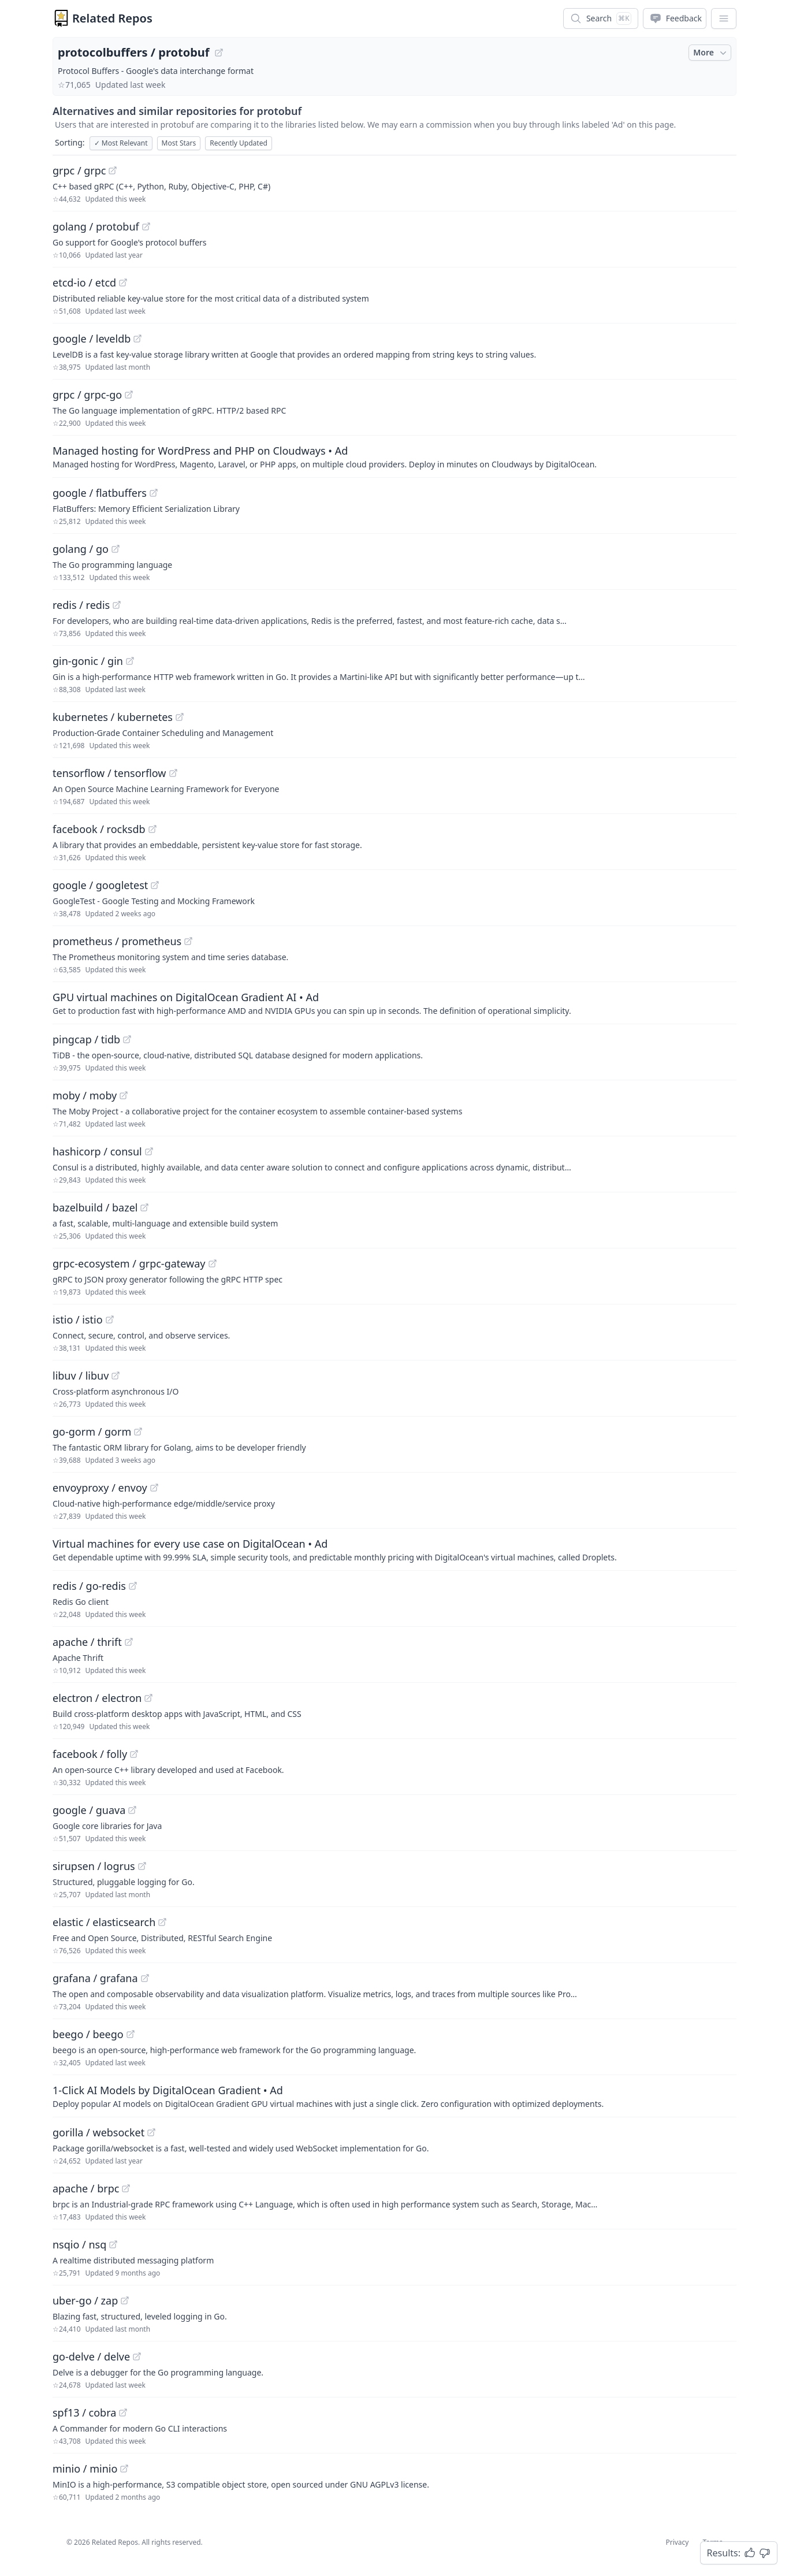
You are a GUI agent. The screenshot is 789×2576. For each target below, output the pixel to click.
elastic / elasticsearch (104, 1922)
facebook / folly (90, 1754)
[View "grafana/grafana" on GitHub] (145, 1978)
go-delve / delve (91, 2356)
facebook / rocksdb (99, 829)
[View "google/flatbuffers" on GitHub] (153, 492)
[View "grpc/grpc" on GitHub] (112, 170)
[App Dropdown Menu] (723, 18)
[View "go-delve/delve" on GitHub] (137, 2356)
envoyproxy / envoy (100, 1488)
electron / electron (97, 1698)
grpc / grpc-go (87, 395)
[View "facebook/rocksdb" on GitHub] (152, 829)
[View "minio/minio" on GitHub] (124, 2468)
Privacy (676, 2542)
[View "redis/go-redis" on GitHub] (132, 1585)
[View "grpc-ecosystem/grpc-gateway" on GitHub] (212, 1263)
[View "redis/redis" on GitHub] (116, 604)
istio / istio (78, 1319)
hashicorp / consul (97, 1151)
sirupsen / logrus (94, 1866)
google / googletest (100, 885)
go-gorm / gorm (92, 1431)
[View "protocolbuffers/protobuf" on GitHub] (219, 52)
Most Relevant (121, 143)
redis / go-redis (89, 1586)
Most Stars (179, 143)
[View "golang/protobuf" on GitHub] (146, 226)
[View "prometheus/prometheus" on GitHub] (188, 941)
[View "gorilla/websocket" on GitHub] (151, 2132)
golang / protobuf (96, 226)
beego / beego (88, 2034)
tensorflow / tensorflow (109, 773)
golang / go (81, 549)
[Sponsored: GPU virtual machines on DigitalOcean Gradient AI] (394, 1003)
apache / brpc (86, 2188)
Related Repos (112, 18)
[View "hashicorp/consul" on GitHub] (149, 1151)
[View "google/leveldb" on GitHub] (137, 338)
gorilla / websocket (98, 2132)
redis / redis (81, 605)
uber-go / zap (85, 2300)
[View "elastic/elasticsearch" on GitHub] (162, 1922)
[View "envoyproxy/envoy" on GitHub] (154, 1487)
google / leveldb (92, 338)
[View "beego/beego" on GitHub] (130, 2034)
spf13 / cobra (84, 2412)
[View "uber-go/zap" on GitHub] (124, 2300)
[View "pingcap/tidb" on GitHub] (127, 1039)
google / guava (89, 1810)
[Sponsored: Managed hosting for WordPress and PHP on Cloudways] (394, 456)
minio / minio (85, 2468)
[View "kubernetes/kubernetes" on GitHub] (179, 717)
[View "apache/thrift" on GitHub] (128, 1641)
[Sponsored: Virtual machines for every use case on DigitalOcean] (394, 1549)
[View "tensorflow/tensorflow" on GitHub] (173, 773)
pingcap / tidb (86, 1039)
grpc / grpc (79, 170)
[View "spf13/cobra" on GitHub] (123, 2412)
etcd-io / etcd (84, 282)
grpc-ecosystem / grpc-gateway (129, 1263)
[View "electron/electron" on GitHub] (148, 1698)
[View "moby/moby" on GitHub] (123, 1095)
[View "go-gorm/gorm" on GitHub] (138, 1431)
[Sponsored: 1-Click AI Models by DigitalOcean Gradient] (394, 2096)
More (711, 52)
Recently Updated (238, 143)
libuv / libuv (81, 1375)
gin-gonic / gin (88, 661)
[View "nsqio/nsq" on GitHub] (113, 2244)
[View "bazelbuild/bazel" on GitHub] (144, 1207)
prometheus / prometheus (117, 941)
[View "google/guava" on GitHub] (132, 1810)
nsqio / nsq (79, 2244)
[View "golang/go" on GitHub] (115, 548)
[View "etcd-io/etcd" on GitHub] (123, 282)
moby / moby (85, 1095)
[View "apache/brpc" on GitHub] (126, 2188)
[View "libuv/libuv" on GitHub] (115, 1375)
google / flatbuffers (100, 493)
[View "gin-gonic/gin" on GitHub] (130, 661)
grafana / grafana (95, 1978)
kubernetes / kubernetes (113, 717)
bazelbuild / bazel (95, 1207)
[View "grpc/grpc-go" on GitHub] (128, 394)
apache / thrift (87, 1642)
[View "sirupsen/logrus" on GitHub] (142, 1866)
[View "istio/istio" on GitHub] (109, 1319)
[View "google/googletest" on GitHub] (154, 885)
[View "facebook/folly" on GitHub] (134, 1754)
